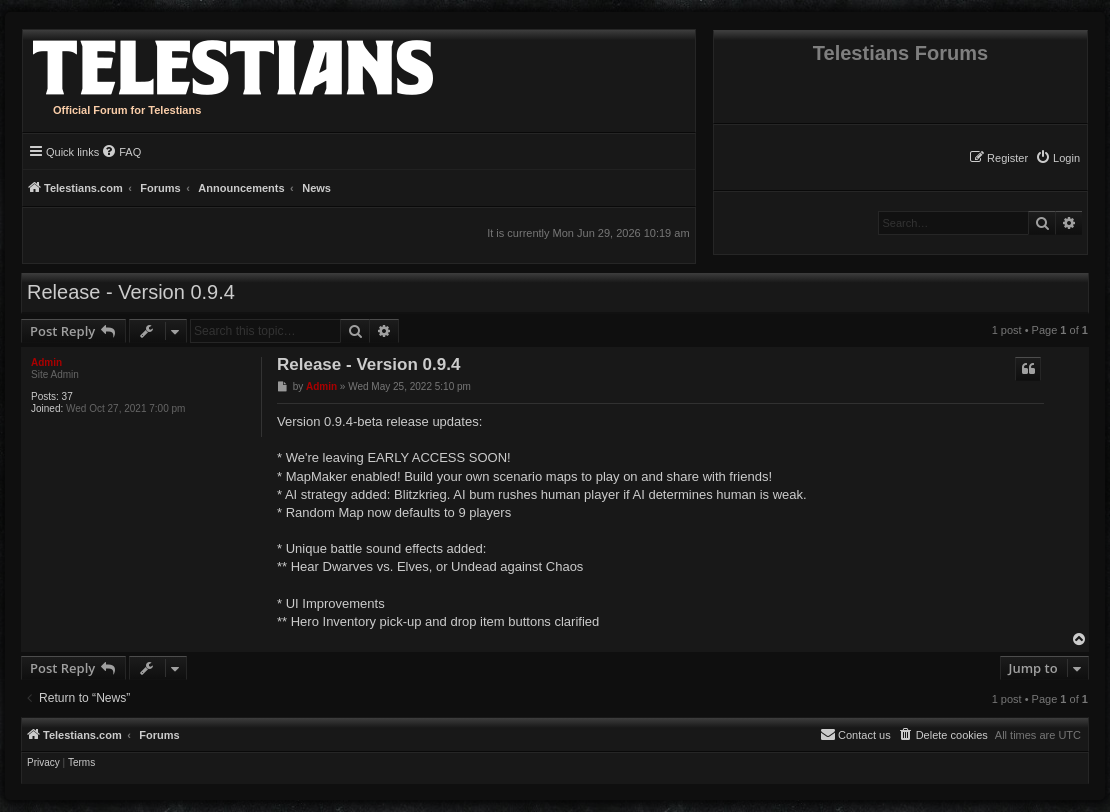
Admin (46, 362)
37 (67, 396)
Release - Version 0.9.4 (131, 292)
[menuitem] (1057, 158)
